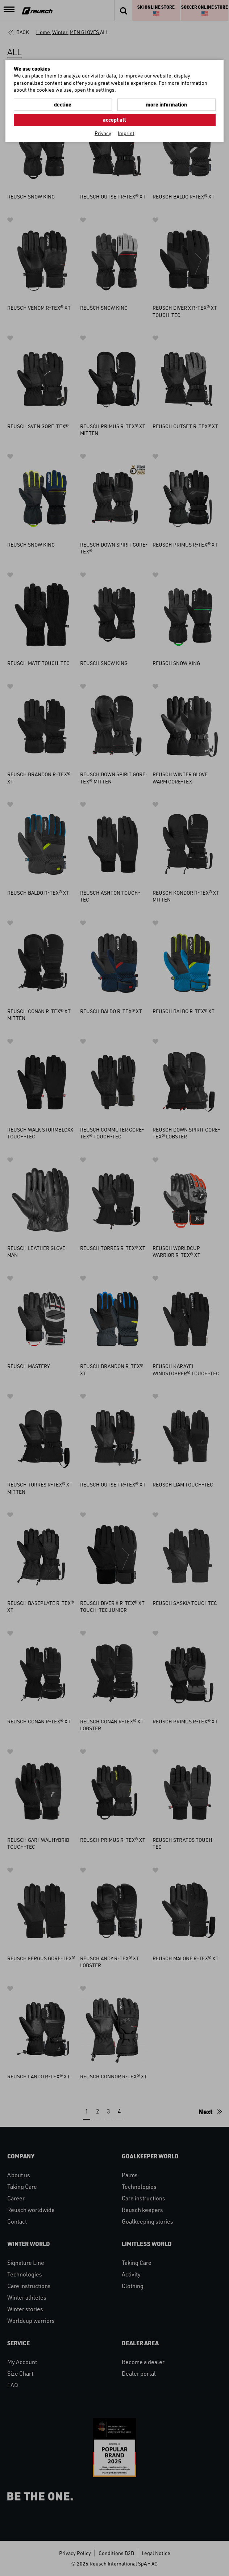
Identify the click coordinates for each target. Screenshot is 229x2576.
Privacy (103, 133)
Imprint (126, 133)
